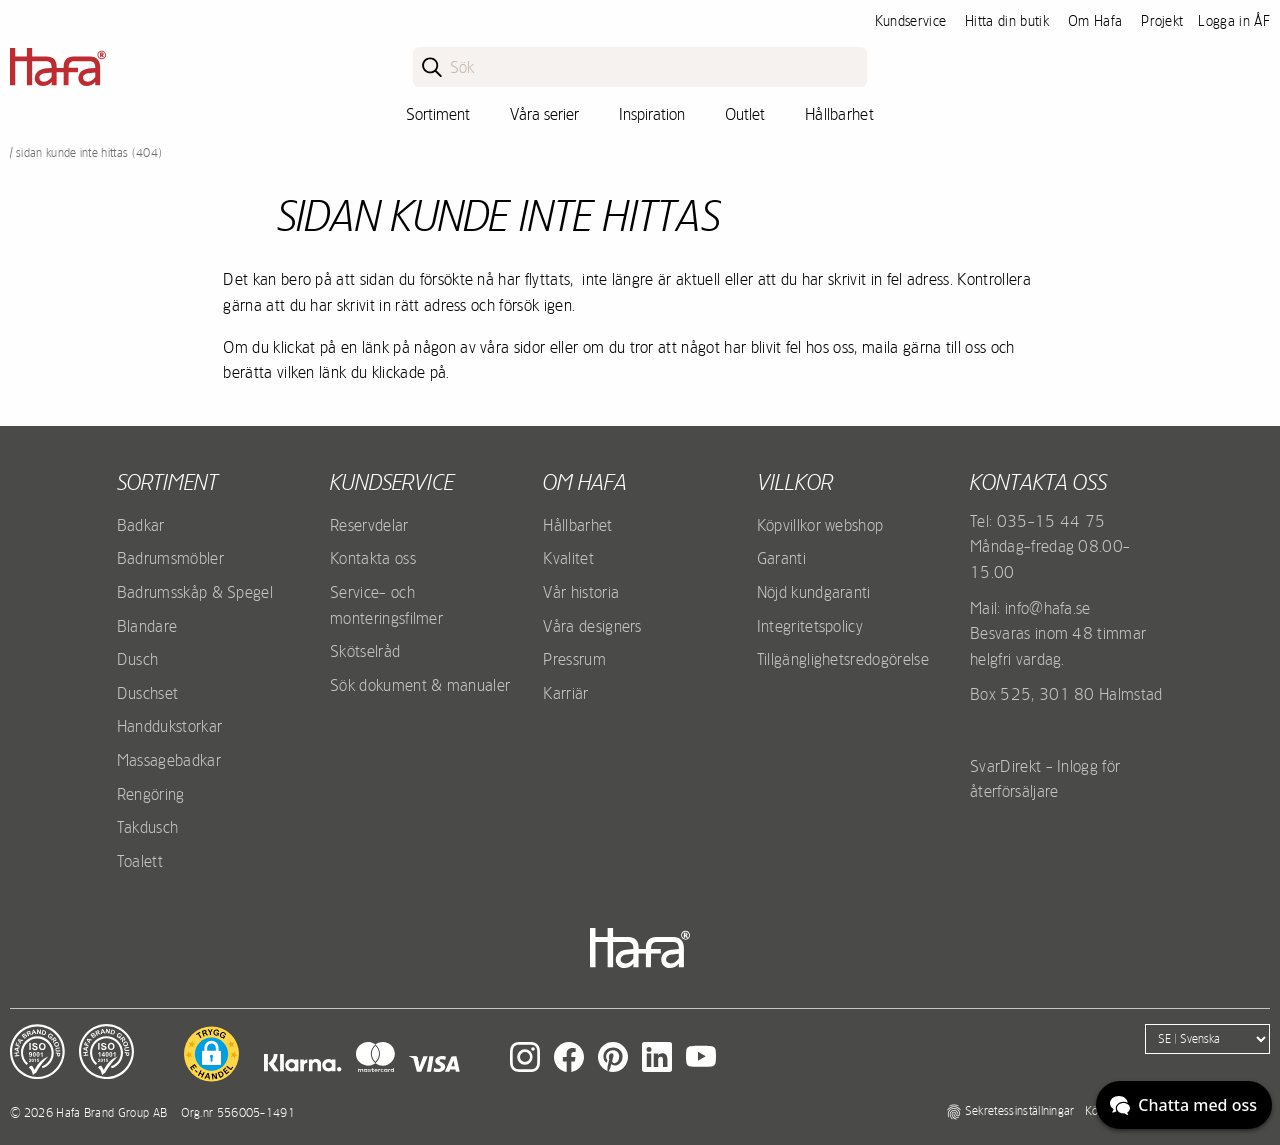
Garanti (781, 558)
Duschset (148, 693)
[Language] (1207, 1039)
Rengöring (151, 794)
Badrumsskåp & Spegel (195, 592)
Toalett (140, 861)
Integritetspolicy (810, 626)
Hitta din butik (1007, 21)
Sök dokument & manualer (420, 685)
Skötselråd (365, 651)
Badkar (141, 525)
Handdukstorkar (169, 726)
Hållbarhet (839, 114)
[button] (211, 1054)
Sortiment (438, 114)
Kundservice (911, 21)
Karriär (565, 693)
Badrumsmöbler (170, 558)
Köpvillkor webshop (820, 525)
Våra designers (592, 626)
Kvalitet (568, 558)
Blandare (147, 626)
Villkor (795, 482)
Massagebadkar (169, 760)
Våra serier (544, 114)
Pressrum (574, 659)
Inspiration (652, 114)
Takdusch (148, 827)
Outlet (745, 114)
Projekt (1162, 21)
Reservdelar (369, 525)
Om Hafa (1095, 21)
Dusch (138, 659)
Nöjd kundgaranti (814, 592)
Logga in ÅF (1234, 21)
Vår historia (581, 592)
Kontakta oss (373, 558)
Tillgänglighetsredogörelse (843, 659)
